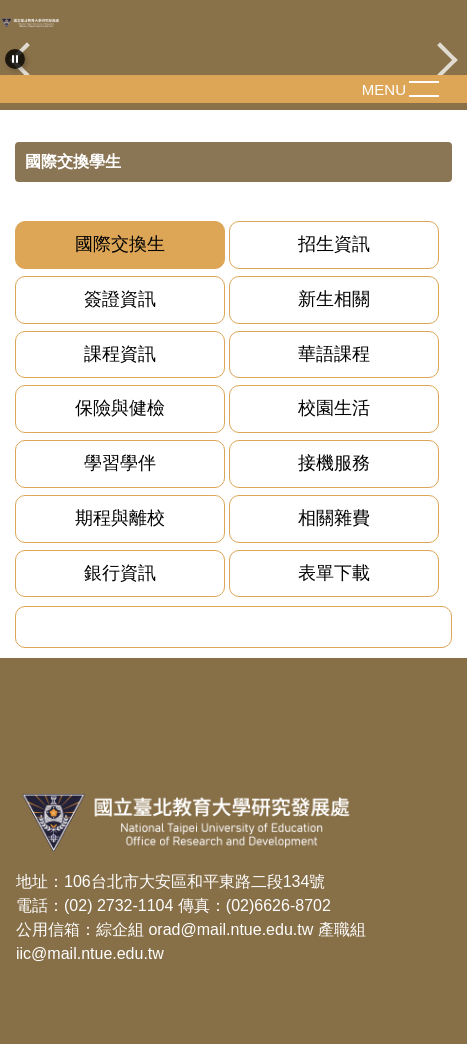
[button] (15, 59)
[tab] (120, 245)
